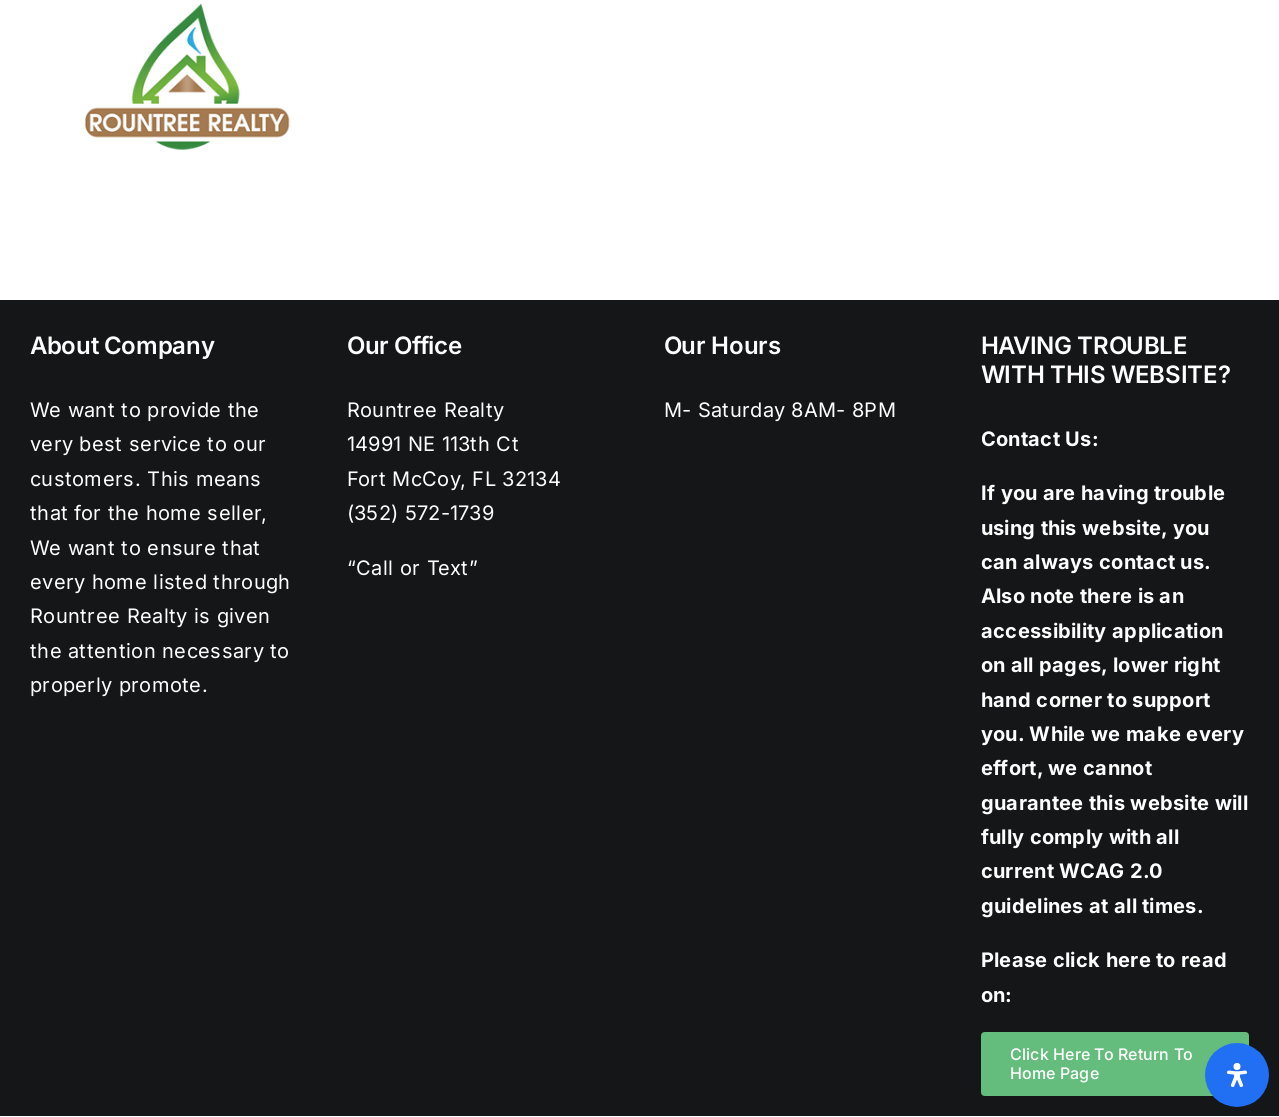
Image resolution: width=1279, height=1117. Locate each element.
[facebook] (1068, 10)
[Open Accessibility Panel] (1237, 1075)
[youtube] (1229, 10)
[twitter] (1108, 10)
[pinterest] (1189, 10)
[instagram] (1149, 10)
